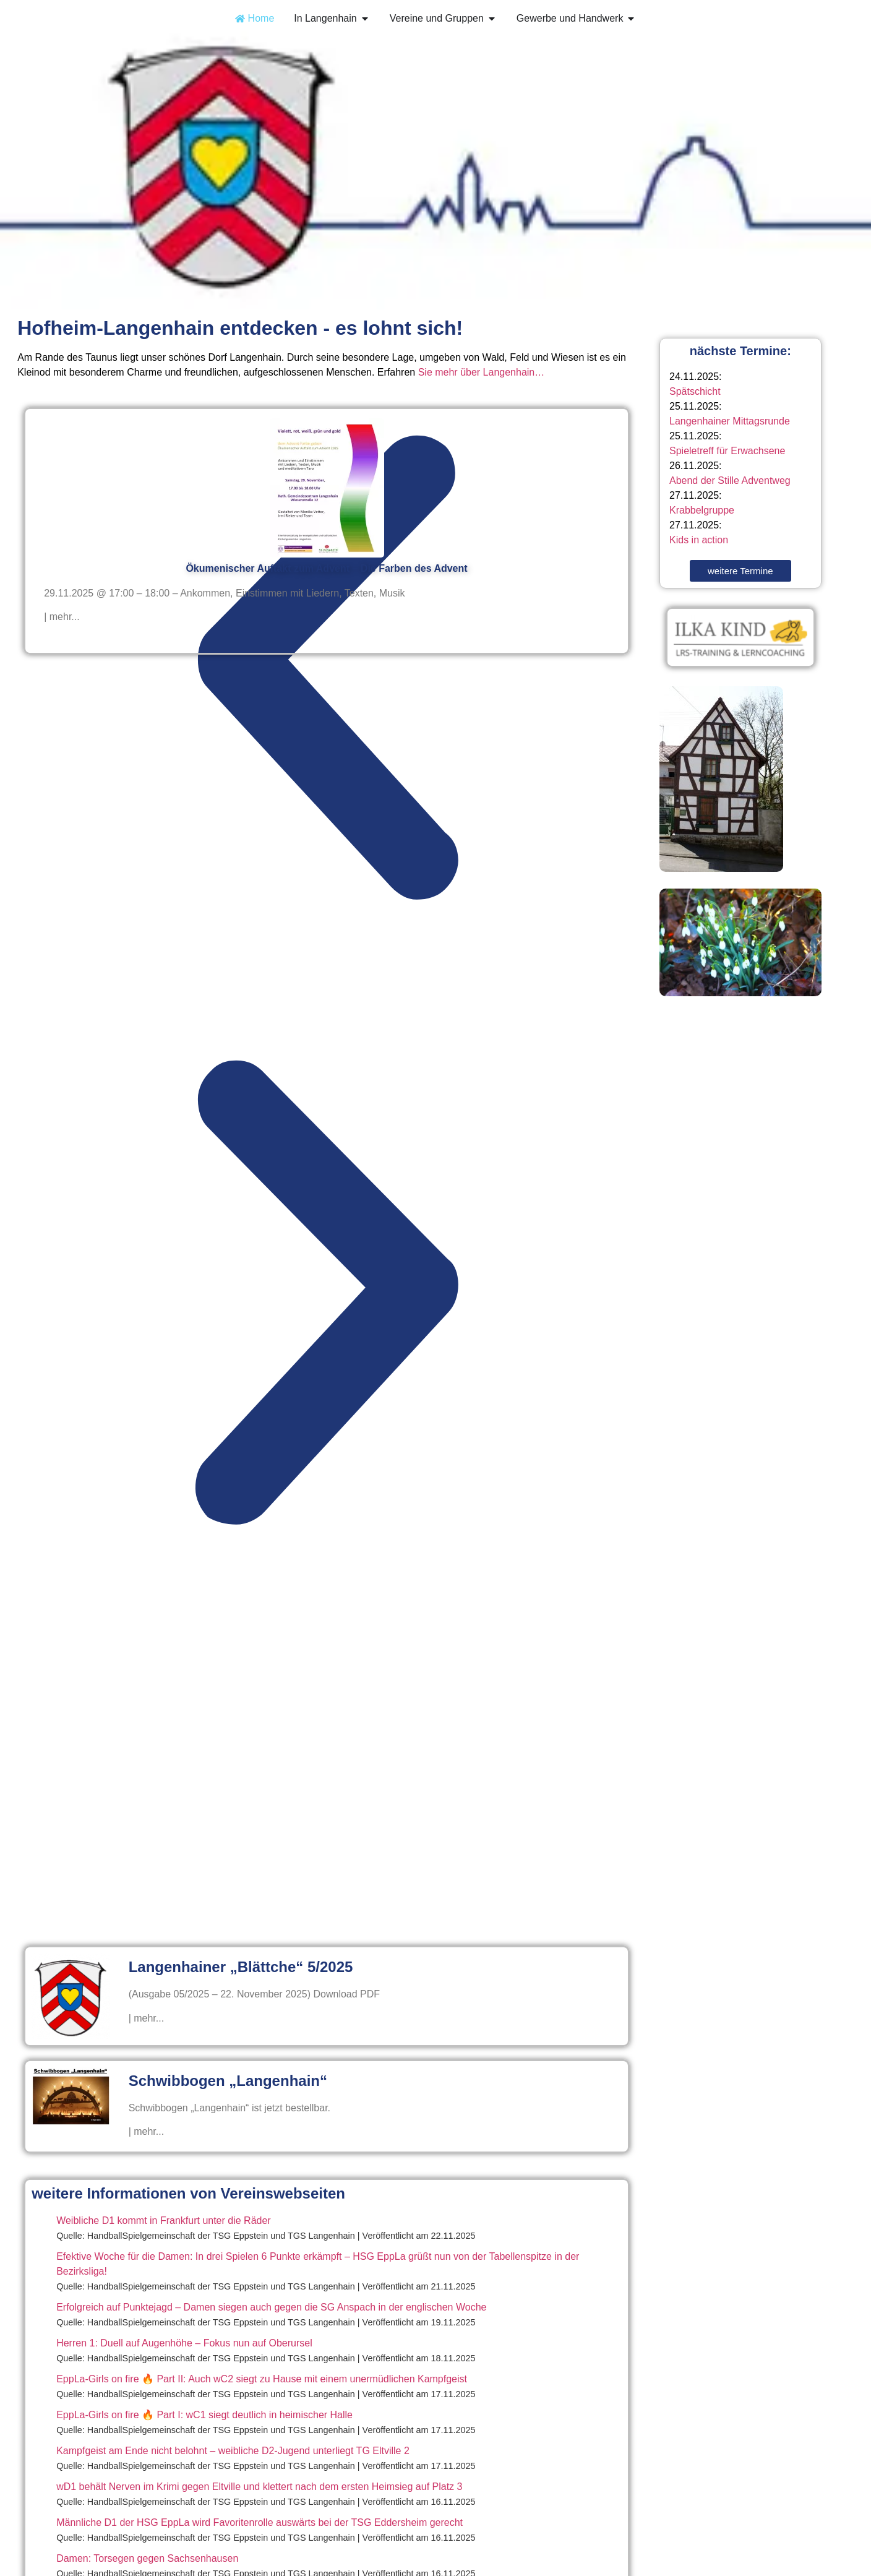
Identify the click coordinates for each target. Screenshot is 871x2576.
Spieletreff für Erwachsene (727, 451)
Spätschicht (695, 391)
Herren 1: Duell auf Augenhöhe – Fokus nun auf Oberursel (184, 2343)
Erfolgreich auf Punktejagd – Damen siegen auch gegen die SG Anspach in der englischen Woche (271, 2307)
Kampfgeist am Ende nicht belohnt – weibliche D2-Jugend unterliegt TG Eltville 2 (233, 2450)
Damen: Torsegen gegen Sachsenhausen (147, 2558)
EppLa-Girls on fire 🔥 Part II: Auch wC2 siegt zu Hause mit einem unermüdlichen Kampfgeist (261, 2379)
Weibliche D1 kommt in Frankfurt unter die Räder (163, 2220)
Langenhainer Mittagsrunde (729, 421)
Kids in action (698, 540)
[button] (326, 670)
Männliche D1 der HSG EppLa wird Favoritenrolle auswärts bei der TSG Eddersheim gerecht (259, 2522)
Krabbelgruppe (701, 510)
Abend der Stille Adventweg (730, 480)
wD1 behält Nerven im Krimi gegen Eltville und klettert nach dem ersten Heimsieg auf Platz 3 (259, 2486)
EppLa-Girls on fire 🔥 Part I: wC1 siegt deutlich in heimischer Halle (204, 2415)
